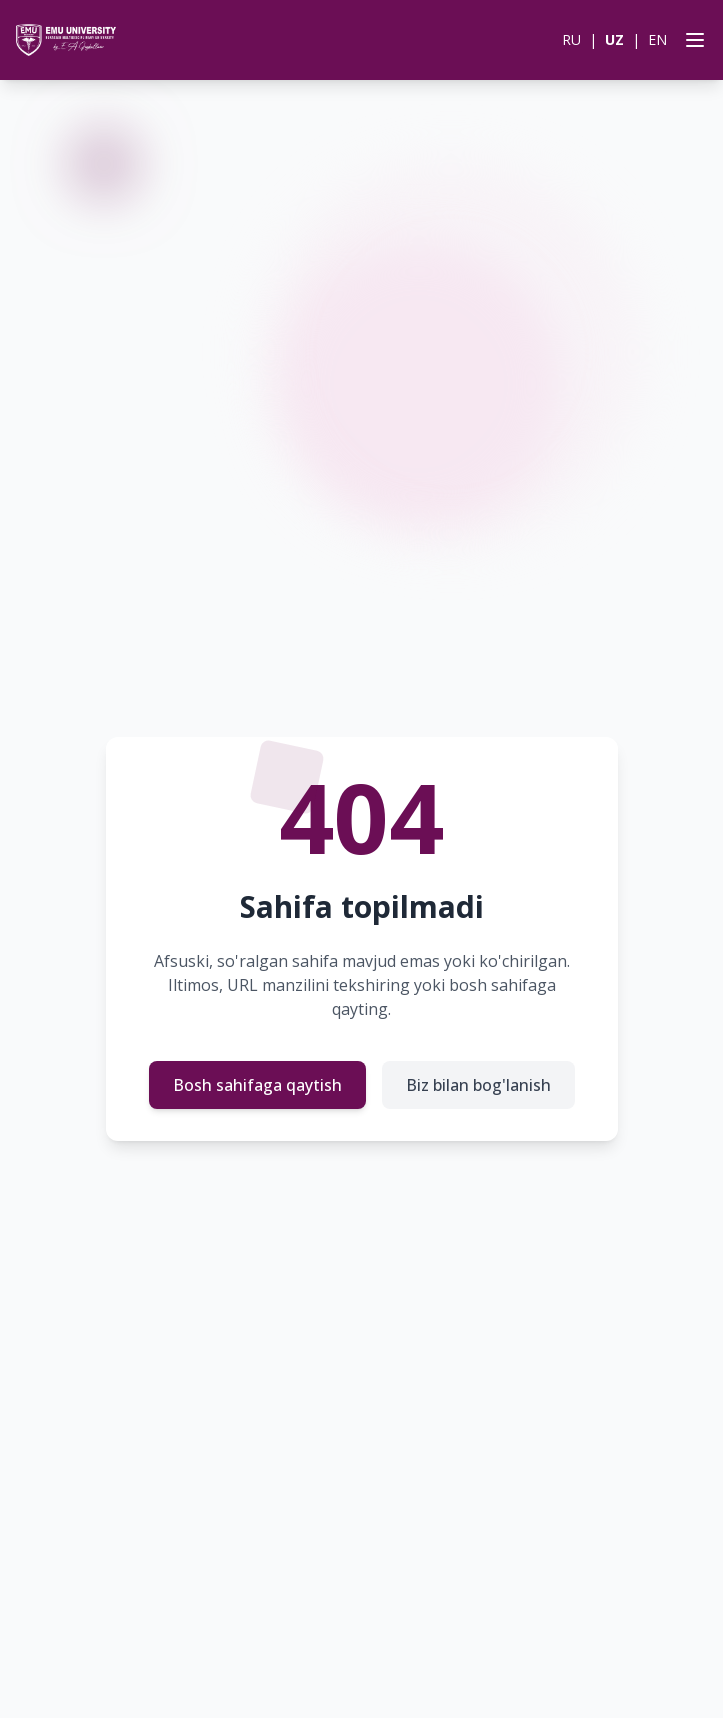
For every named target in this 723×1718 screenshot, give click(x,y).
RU (571, 39)
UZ (614, 39)
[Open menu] (691, 40)
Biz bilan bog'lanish (478, 1085)
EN (657, 39)
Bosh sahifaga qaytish (257, 1085)
